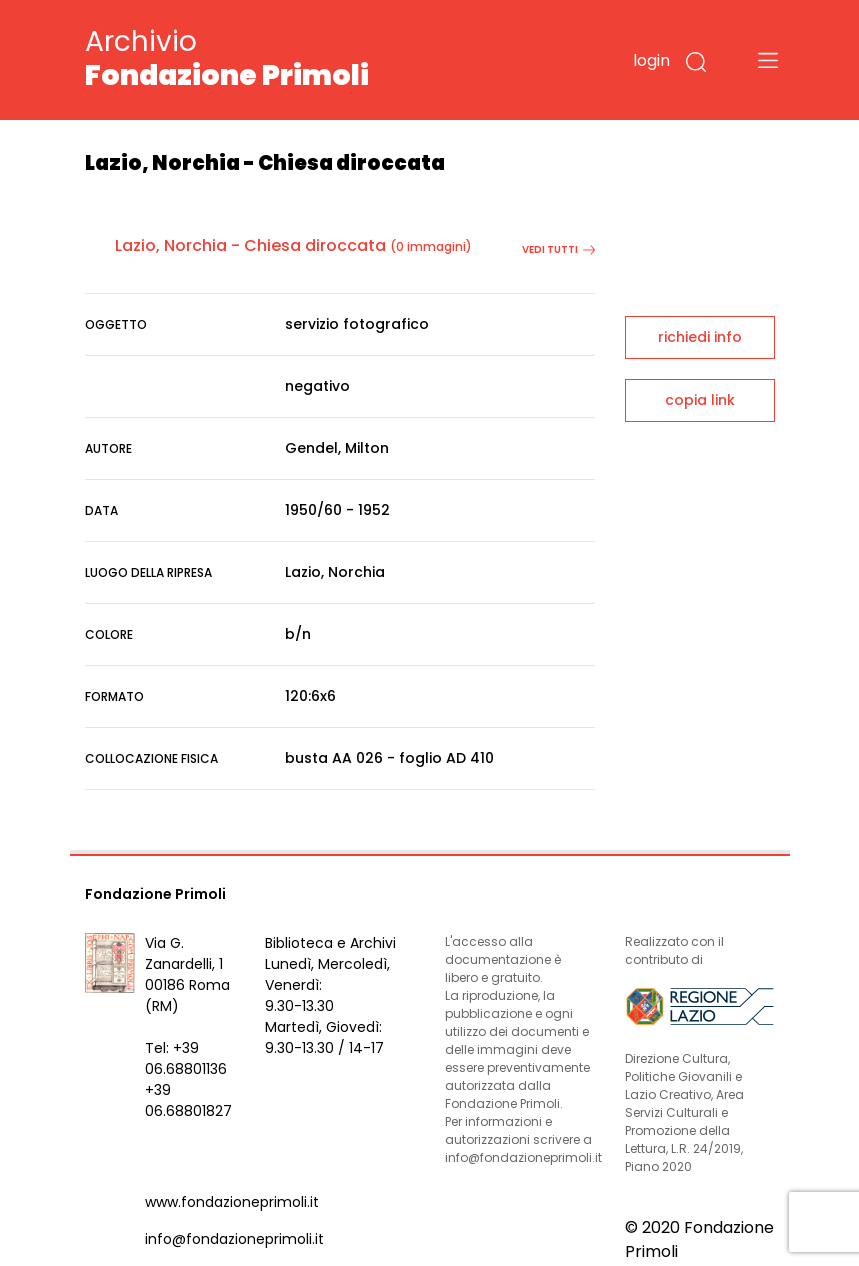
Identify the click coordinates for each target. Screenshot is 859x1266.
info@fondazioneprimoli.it (234, 1239)
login (651, 60)
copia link (700, 400)
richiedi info (700, 337)
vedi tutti (558, 249)
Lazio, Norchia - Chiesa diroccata (250, 245)
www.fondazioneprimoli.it (232, 1202)
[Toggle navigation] (768, 60)
